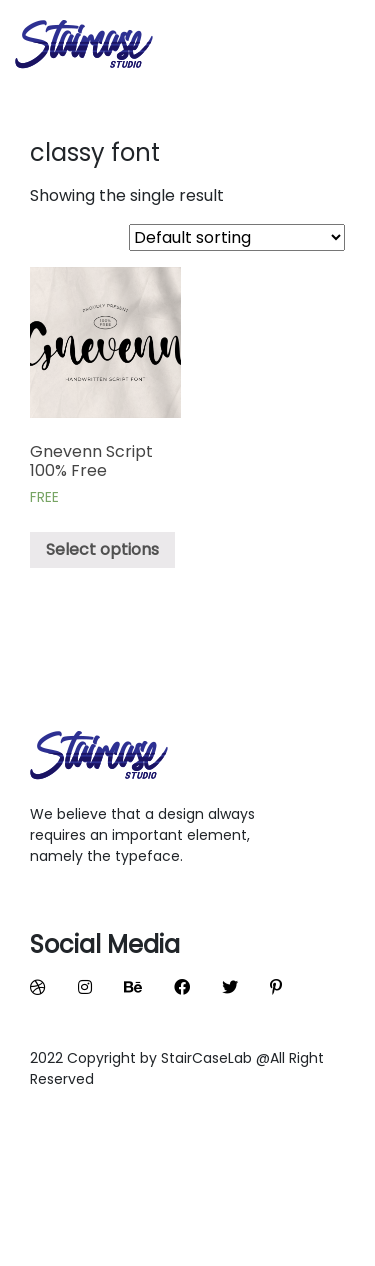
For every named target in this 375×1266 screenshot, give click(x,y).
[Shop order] (237, 237)
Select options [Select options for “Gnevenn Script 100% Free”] (102, 549)
